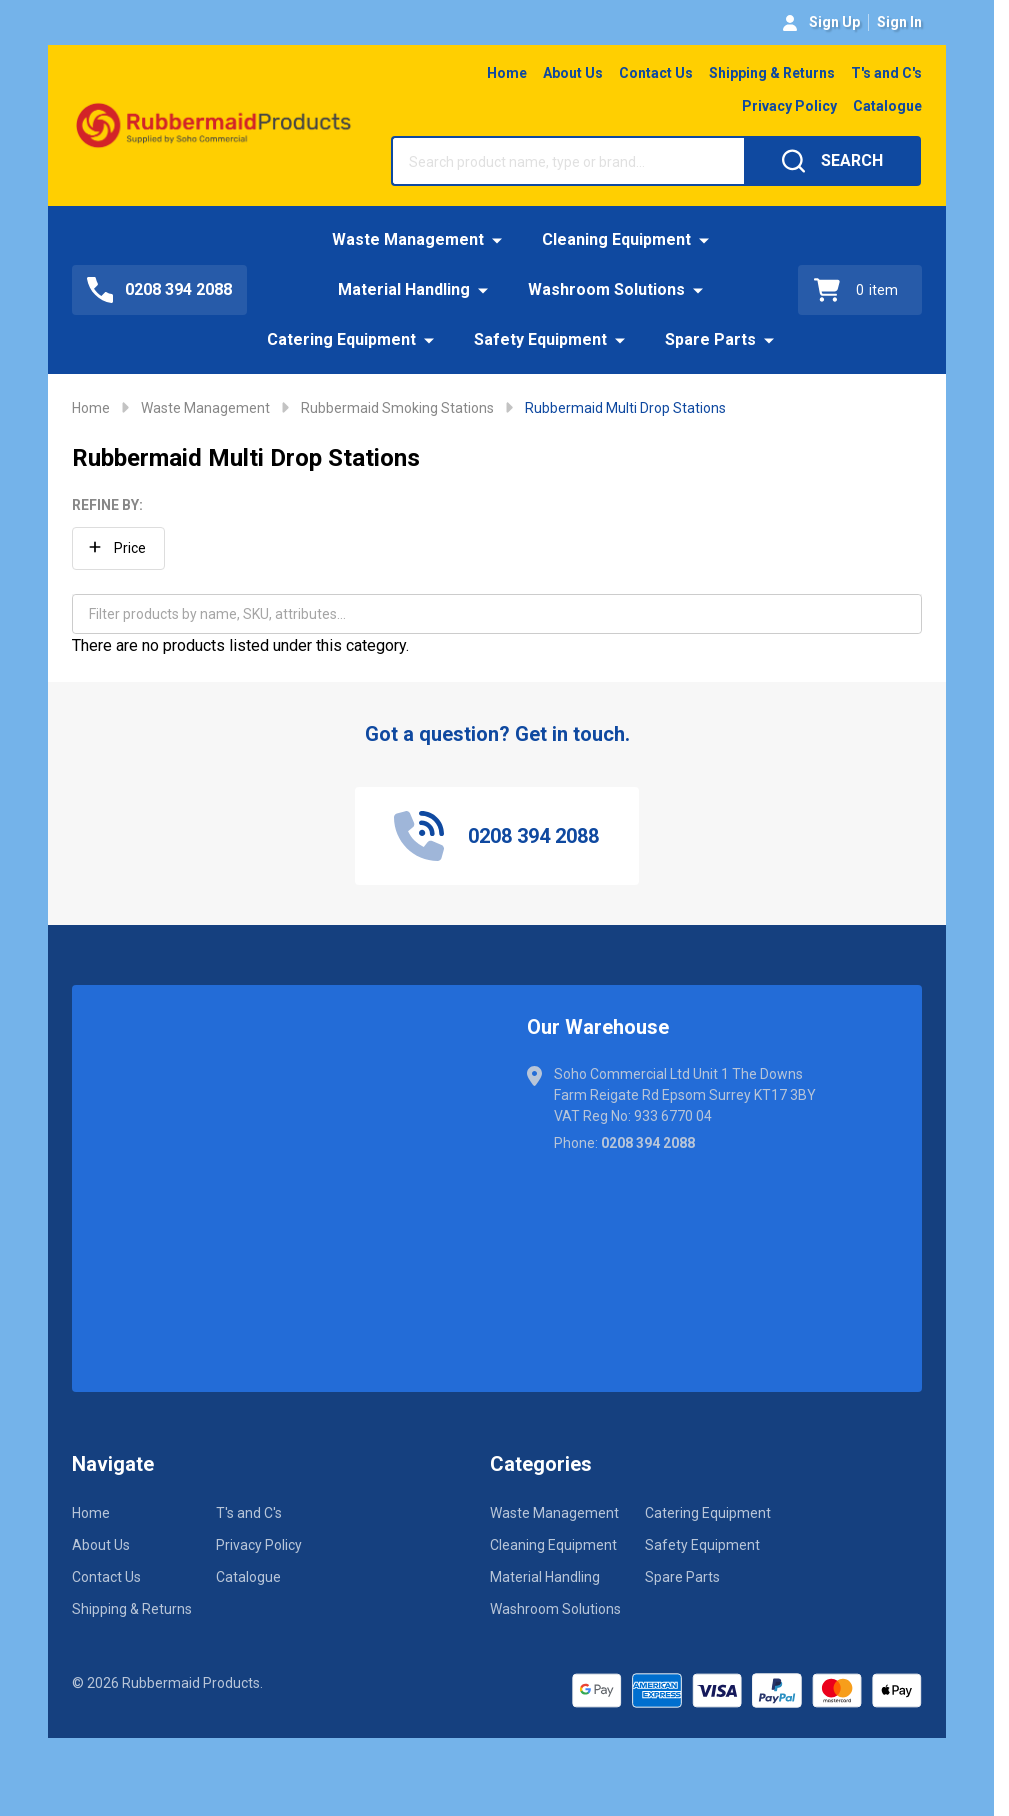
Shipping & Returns (772, 73)
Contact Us (656, 73)
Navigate (113, 1464)
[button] (118, 548)
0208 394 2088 (648, 1143)
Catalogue (887, 106)
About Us (573, 73)
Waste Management (408, 239)
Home (507, 73)
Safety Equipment (540, 339)
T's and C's (886, 73)
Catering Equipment (341, 339)
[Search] (832, 161)
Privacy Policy (789, 106)
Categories (541, 1464)
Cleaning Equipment (616, 239)
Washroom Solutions (606, 289)
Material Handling (404, 289)
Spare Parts (710, 339)
